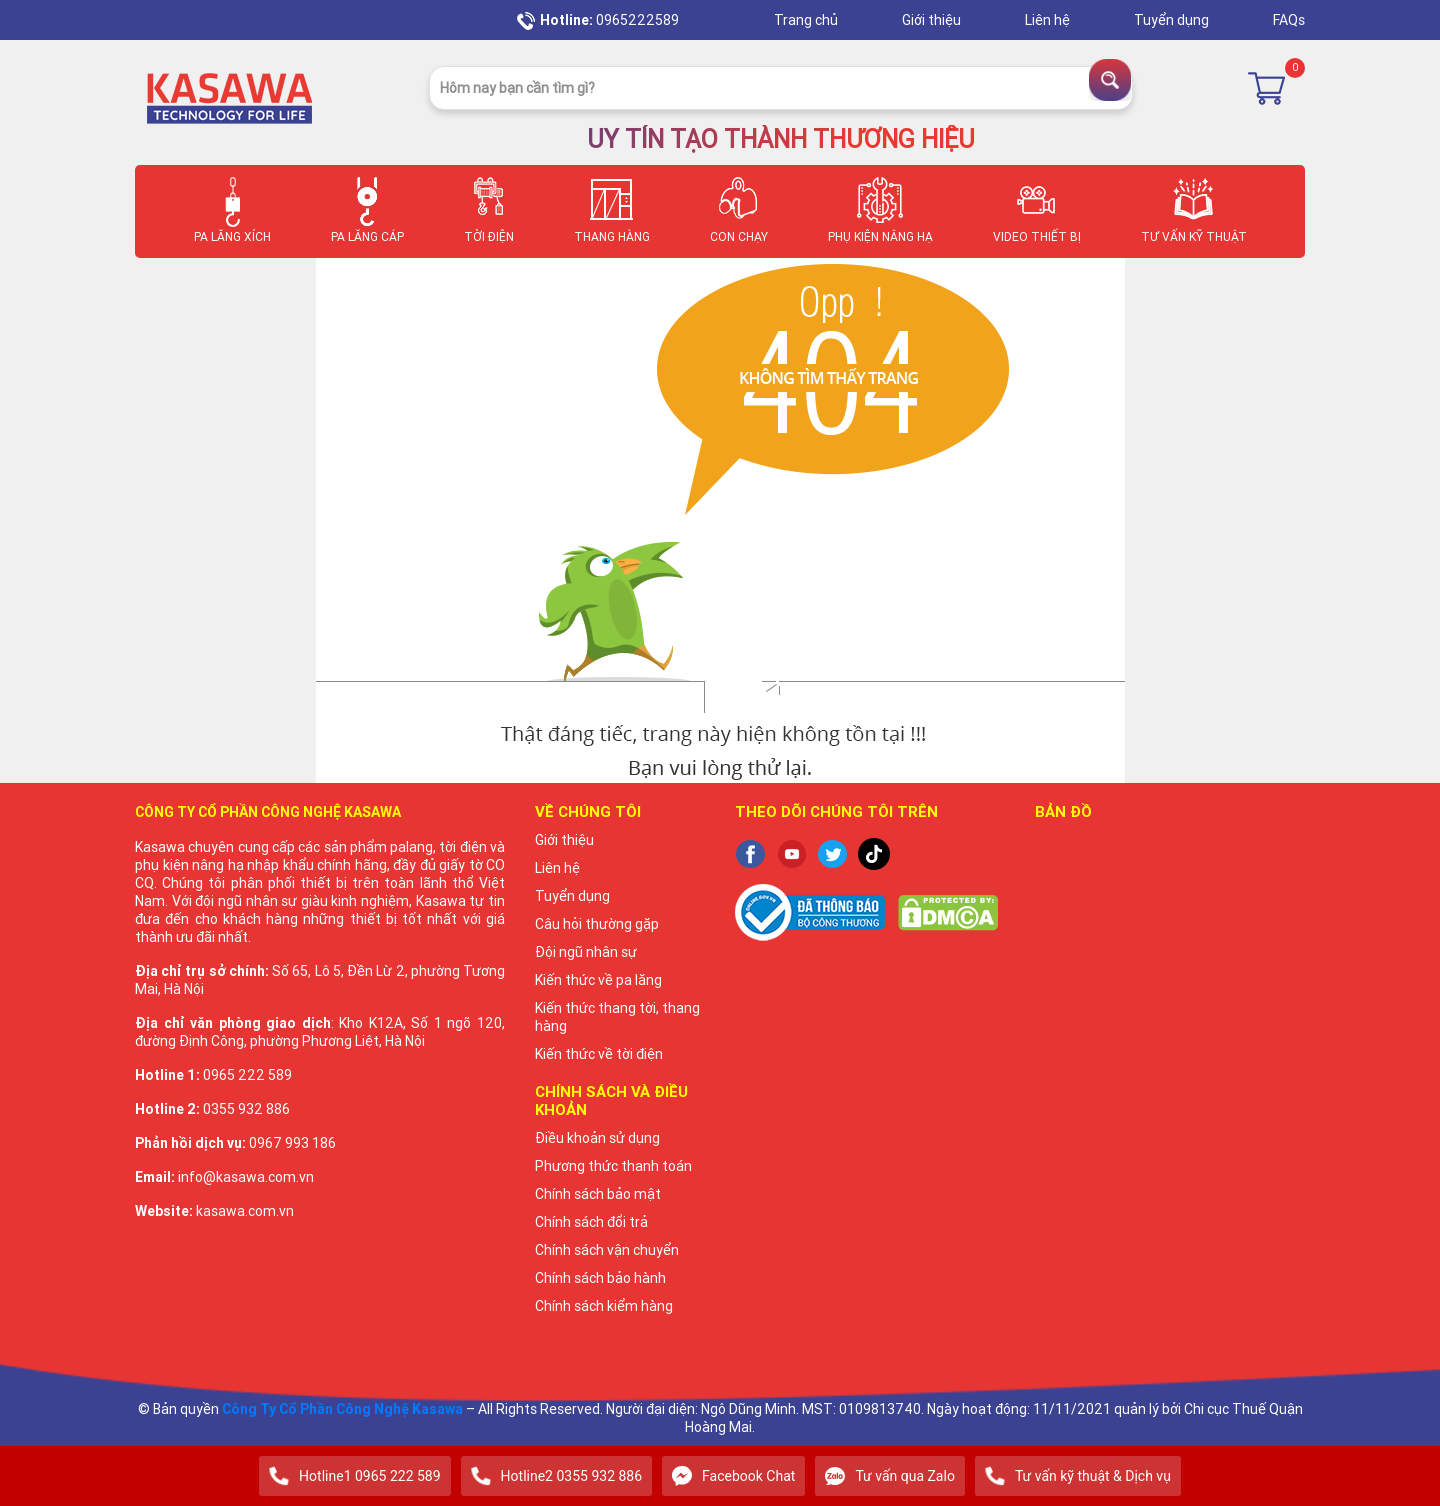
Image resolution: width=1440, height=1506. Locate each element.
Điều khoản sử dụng (597, 1138)
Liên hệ (1049, 20)
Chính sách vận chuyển (607, 1250)
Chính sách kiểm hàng (604, 1306)
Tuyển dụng (1173, 20)
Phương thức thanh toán (613, 1166)
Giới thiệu (933, 20)
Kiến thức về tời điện (599, 1054)
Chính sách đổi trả (591, 1222)
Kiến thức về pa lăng (598, 980)
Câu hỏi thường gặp (597, 924)
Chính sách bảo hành (600, 1278)
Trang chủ (807, 20)
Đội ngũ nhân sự (586, 952)
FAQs (1289, 20)
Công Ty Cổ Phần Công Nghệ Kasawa (342, 1409)
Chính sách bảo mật (598, 1194)
